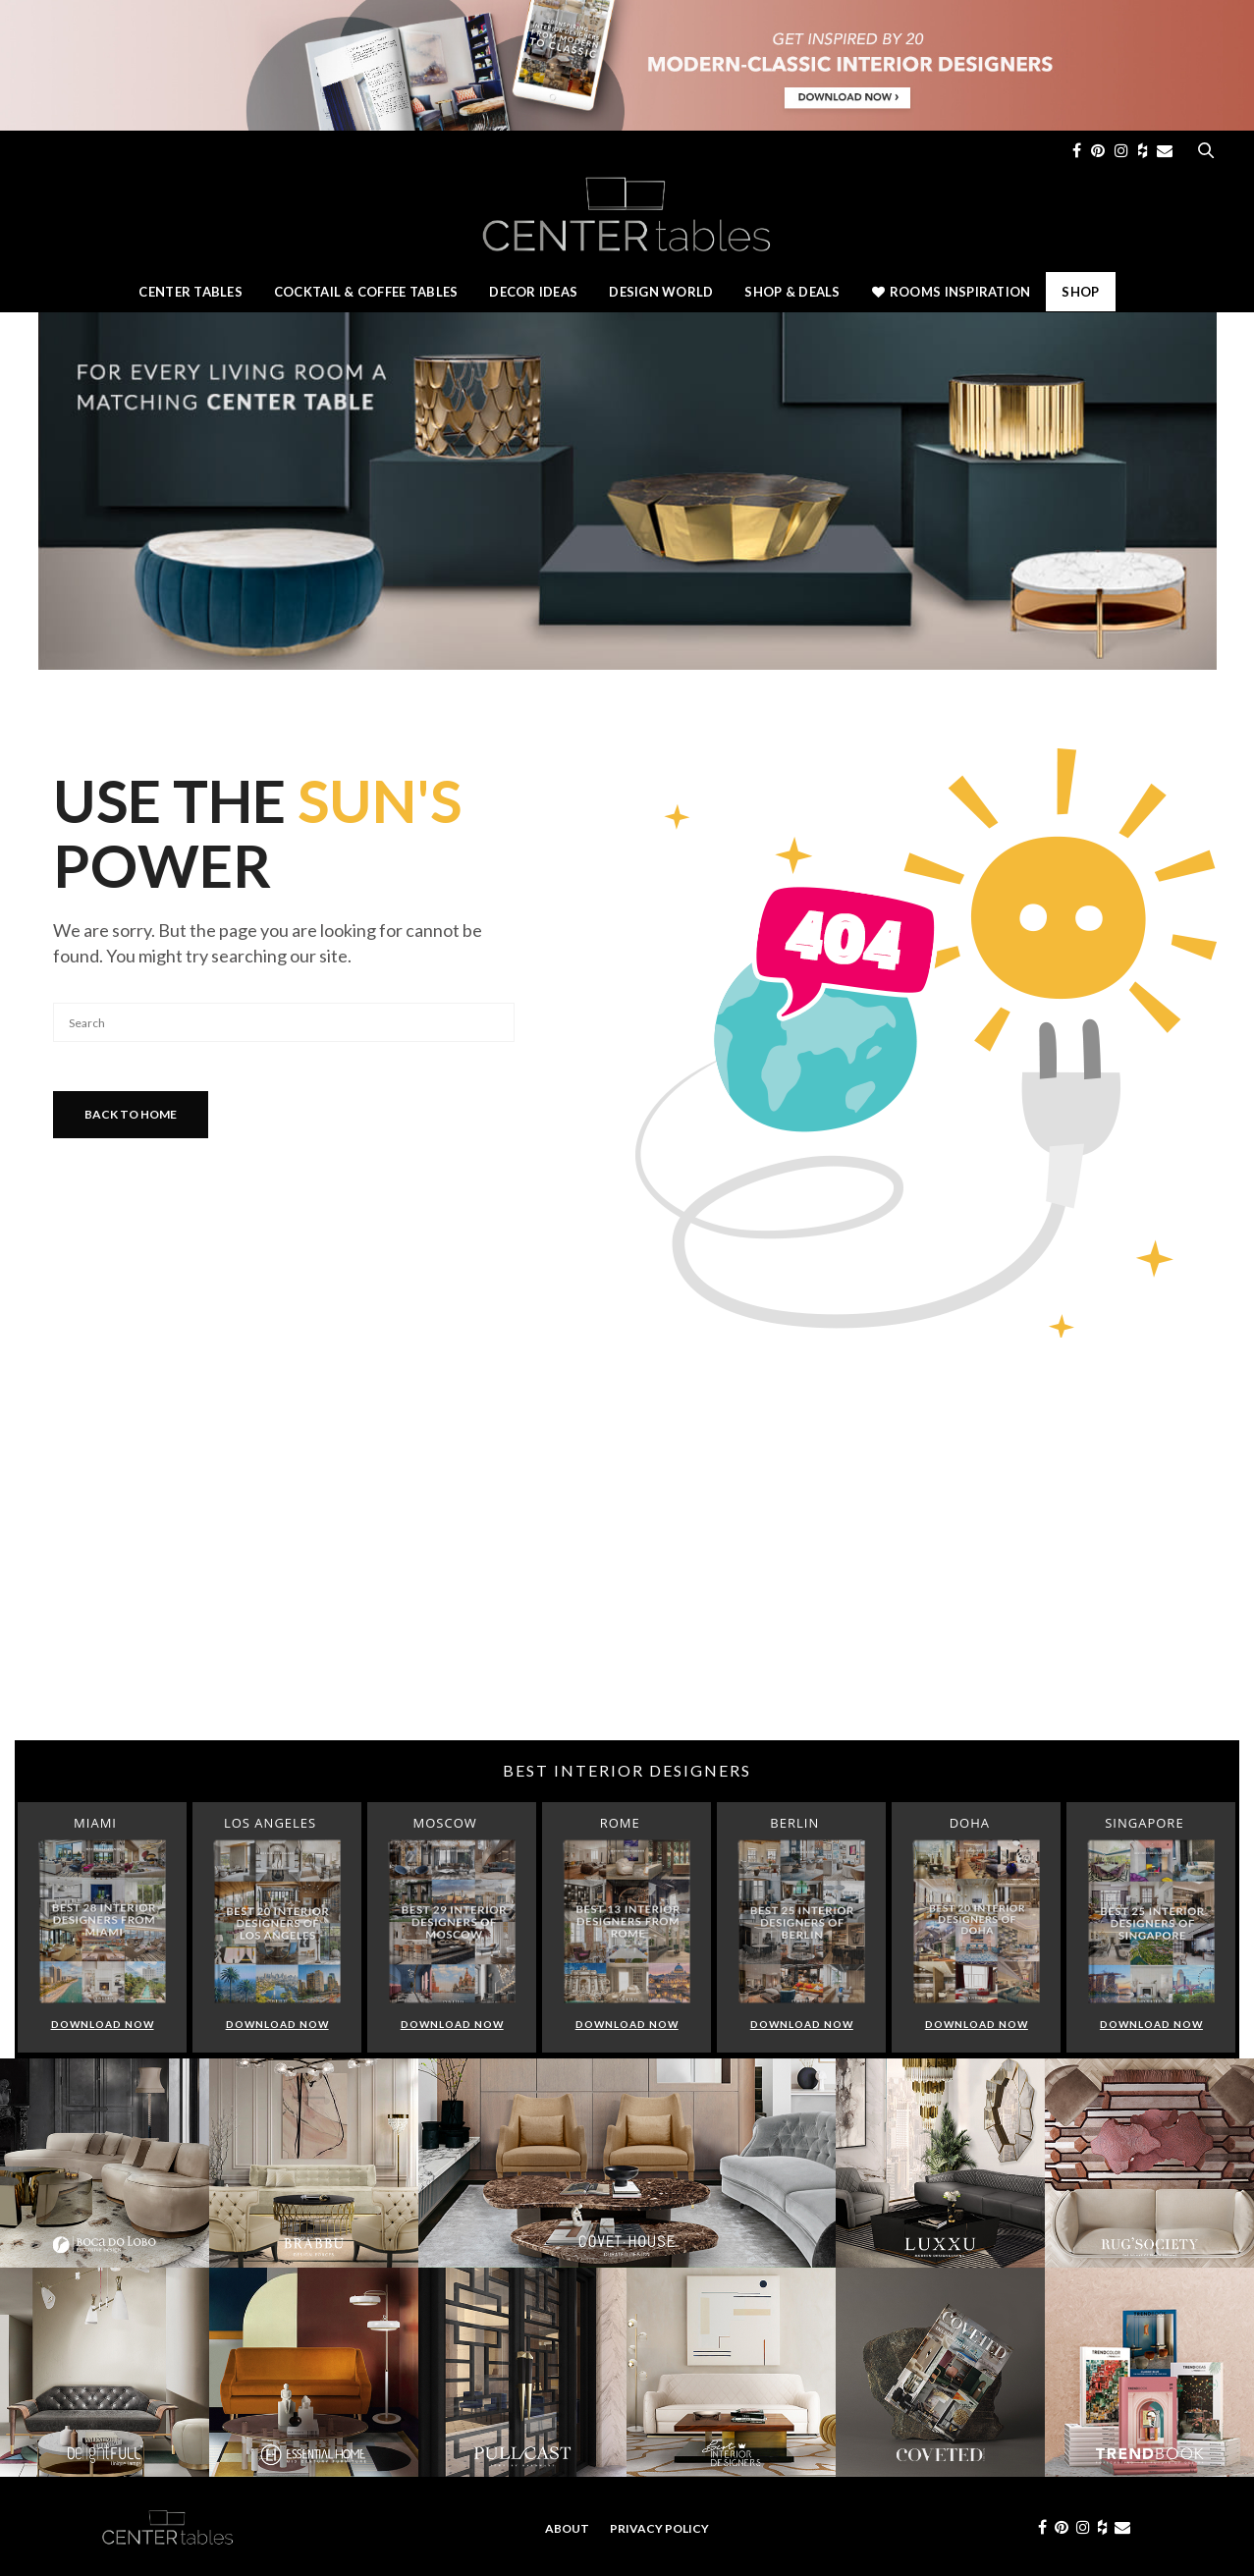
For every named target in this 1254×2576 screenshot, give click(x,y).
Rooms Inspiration (951, 292)
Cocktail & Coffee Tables (366, 292)
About (567, 2528)
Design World (661, 292)
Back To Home (130, 1114)
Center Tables (190, 292)
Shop (1080, 292)
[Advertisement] (627, 1583)
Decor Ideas (533, 292)
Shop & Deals (792, 292)
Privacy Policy (659, 2528)
